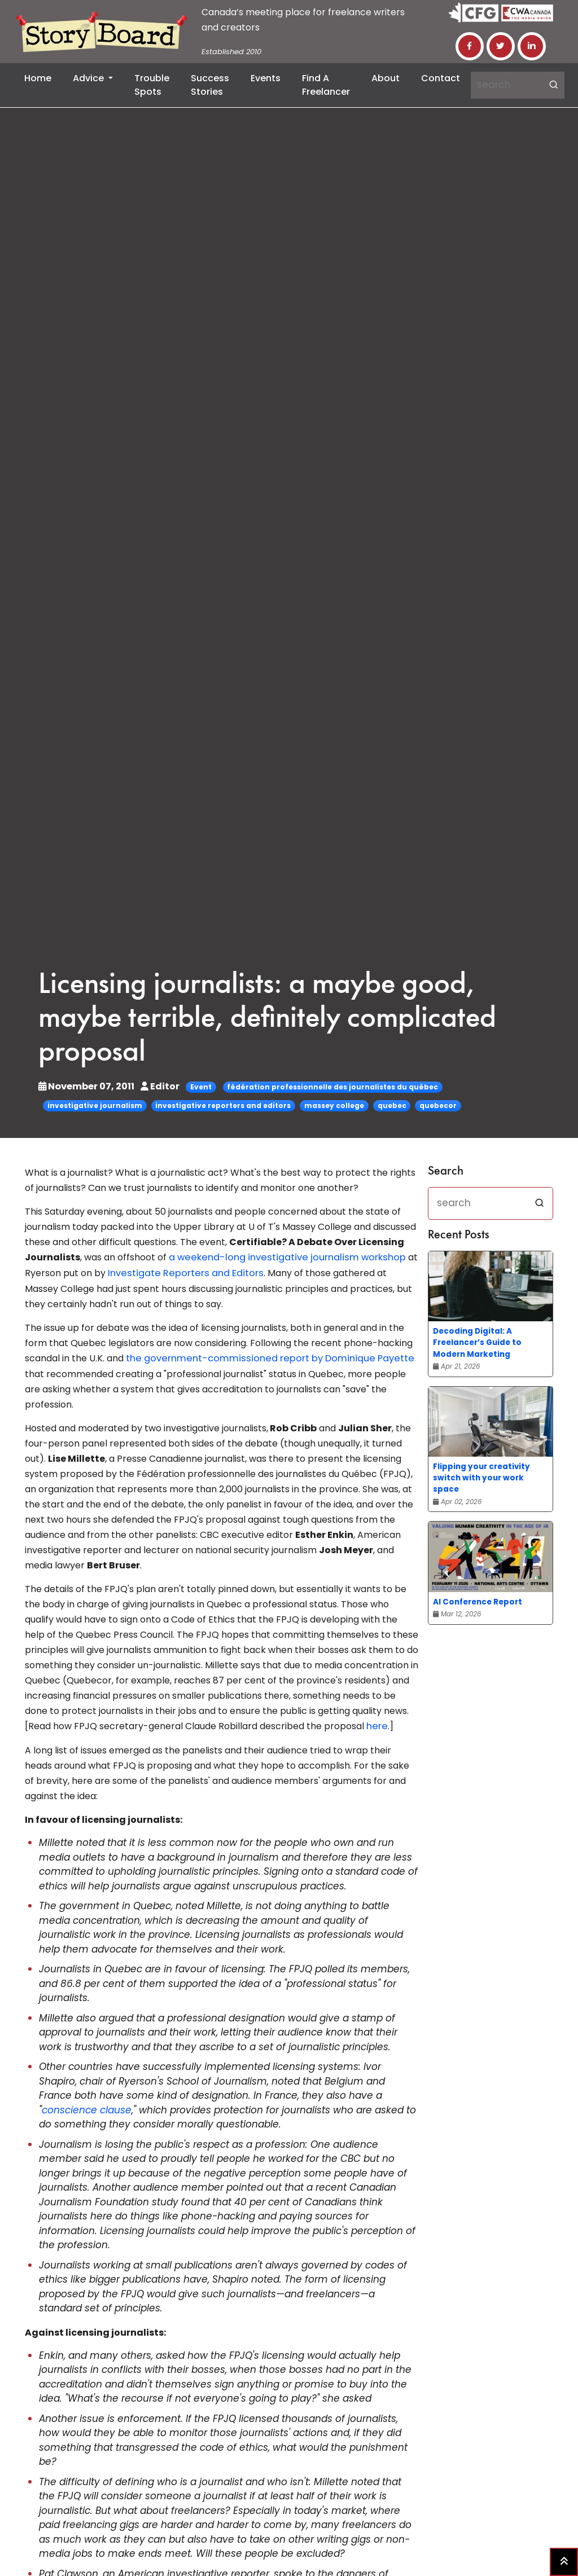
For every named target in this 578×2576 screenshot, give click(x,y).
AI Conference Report (477, 1602)
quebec (392, 1105)
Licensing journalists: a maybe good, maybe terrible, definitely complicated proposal (275, 1019)
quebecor (438, 1105)
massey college (334, 1105)
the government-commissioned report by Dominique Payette (263, 1357)
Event (201, 1087)
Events (266, 78)
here (376, 1724)
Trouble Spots (151, 85)
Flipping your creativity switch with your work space (481, 1477)
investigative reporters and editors (223, 1105)
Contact (440, 78)
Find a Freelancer (326, 85)
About (385, 78)
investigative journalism (94, 1105)
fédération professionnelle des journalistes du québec (332, 1087)
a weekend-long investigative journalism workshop (281, 1257)
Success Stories (210, 85)
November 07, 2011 (87, 1086)
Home (37, 78)
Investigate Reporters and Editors (182, 1272)
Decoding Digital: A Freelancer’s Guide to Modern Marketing (477, 1342)
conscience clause (87, 2108)
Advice (89, 78)
